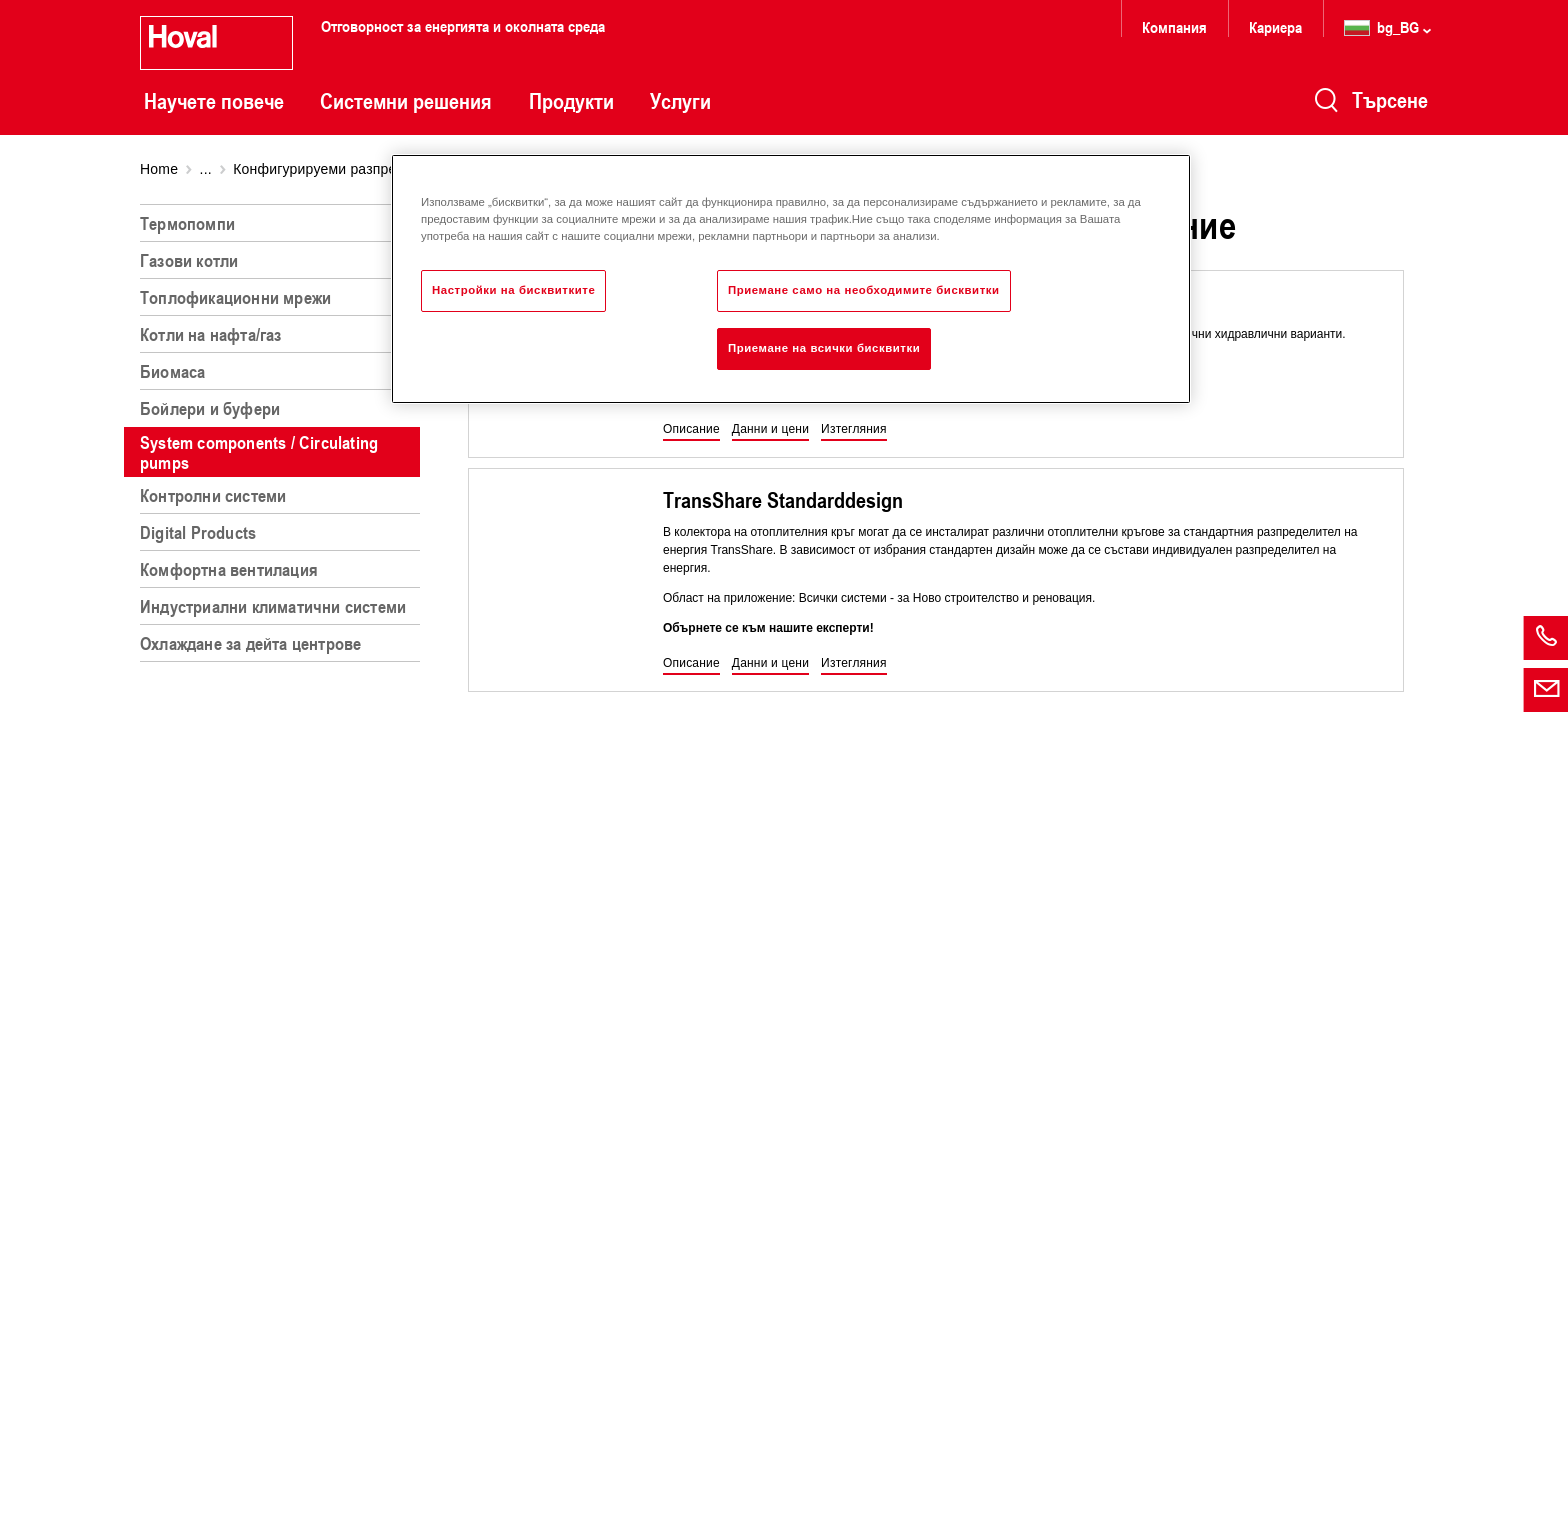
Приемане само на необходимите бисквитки (864, 290)
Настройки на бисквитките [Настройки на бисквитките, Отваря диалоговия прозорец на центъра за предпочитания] (513, 290)
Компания (1174, 26)
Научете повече (214, 101)
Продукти (571, 101)
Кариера (1275, 26)
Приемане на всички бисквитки (824, 348)
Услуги (680, 101)
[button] (691, 430)
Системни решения (406, 101)
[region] (284, 864)
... (206, 169)
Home (159, 169)
